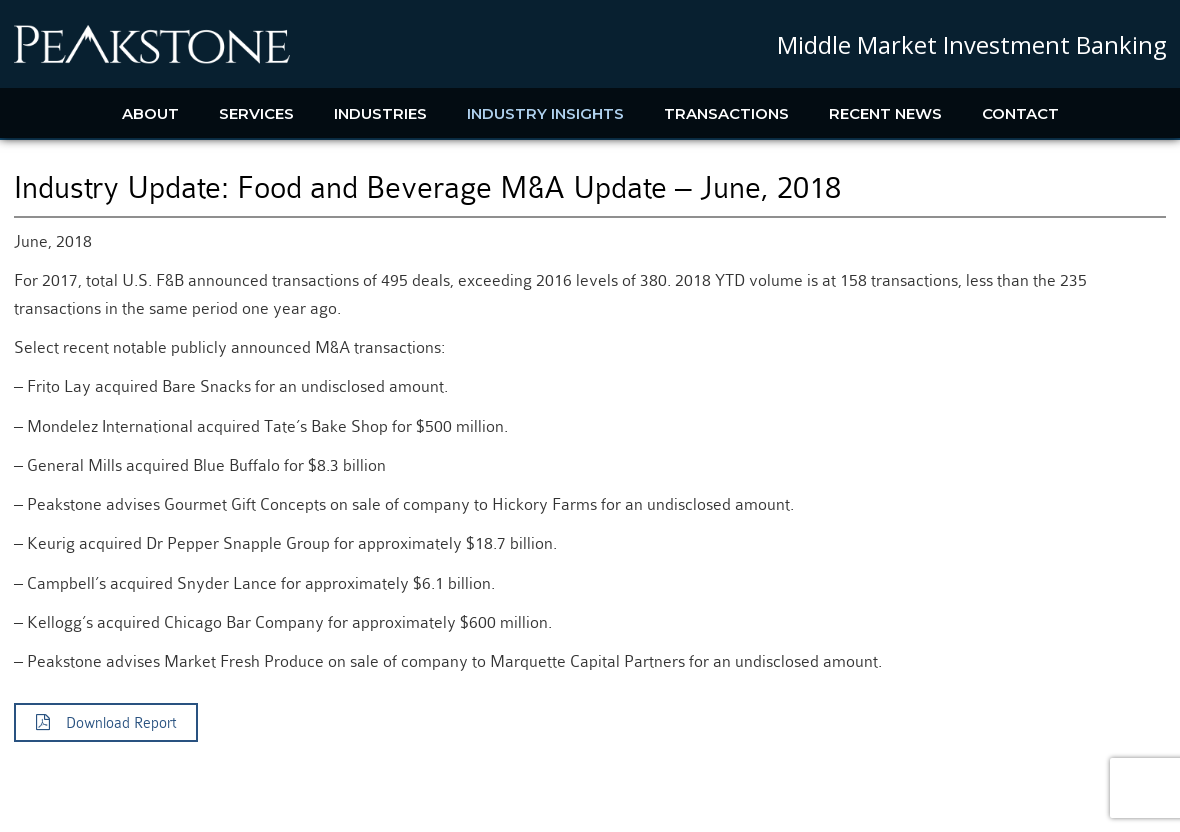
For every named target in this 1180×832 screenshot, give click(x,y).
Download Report (106, 723)
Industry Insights (545, 113)
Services (256, 113)
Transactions (726, 113)
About (150, 113)
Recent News (885, 113)
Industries (380, 113)
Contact (1020, 113)
